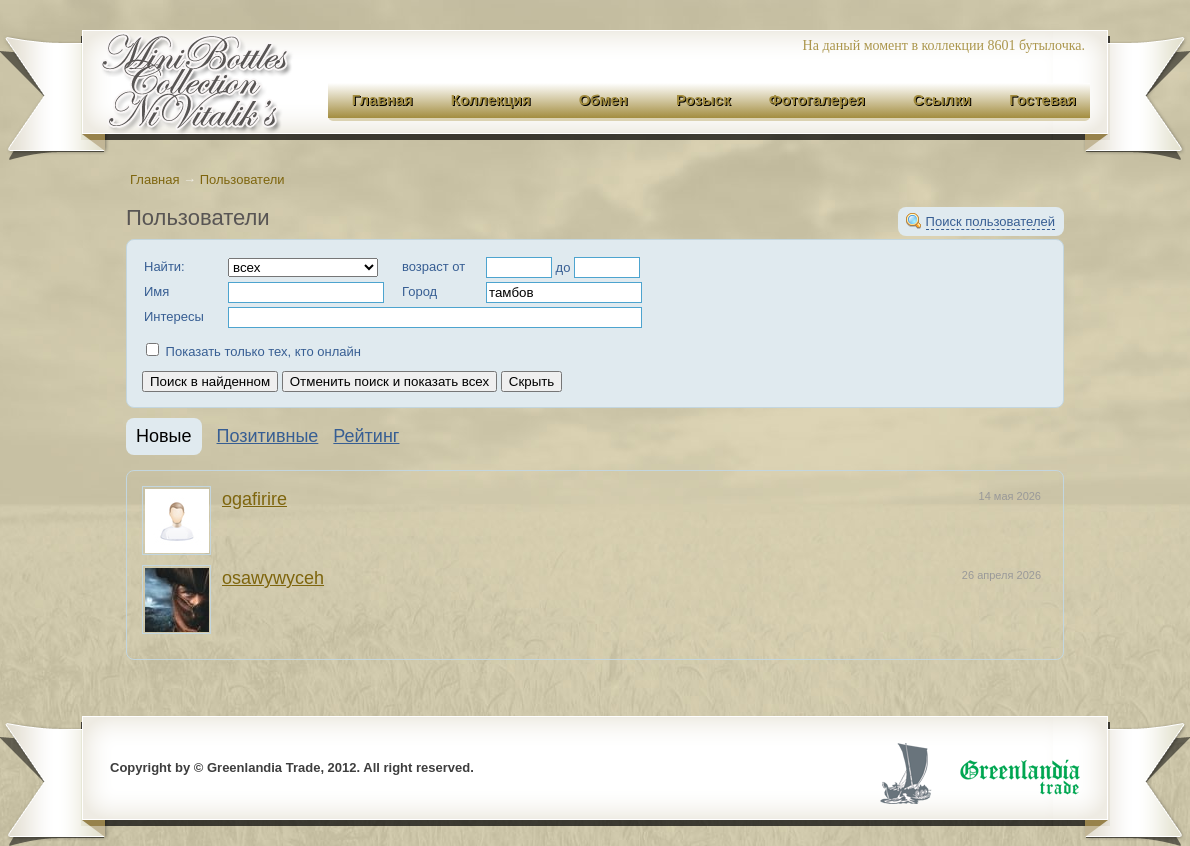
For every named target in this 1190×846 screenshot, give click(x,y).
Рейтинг (366, 436)
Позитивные (268, 436)
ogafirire (254, 499)
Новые (164, 436)
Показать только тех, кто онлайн (253, 351)
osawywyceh (273, 578)
